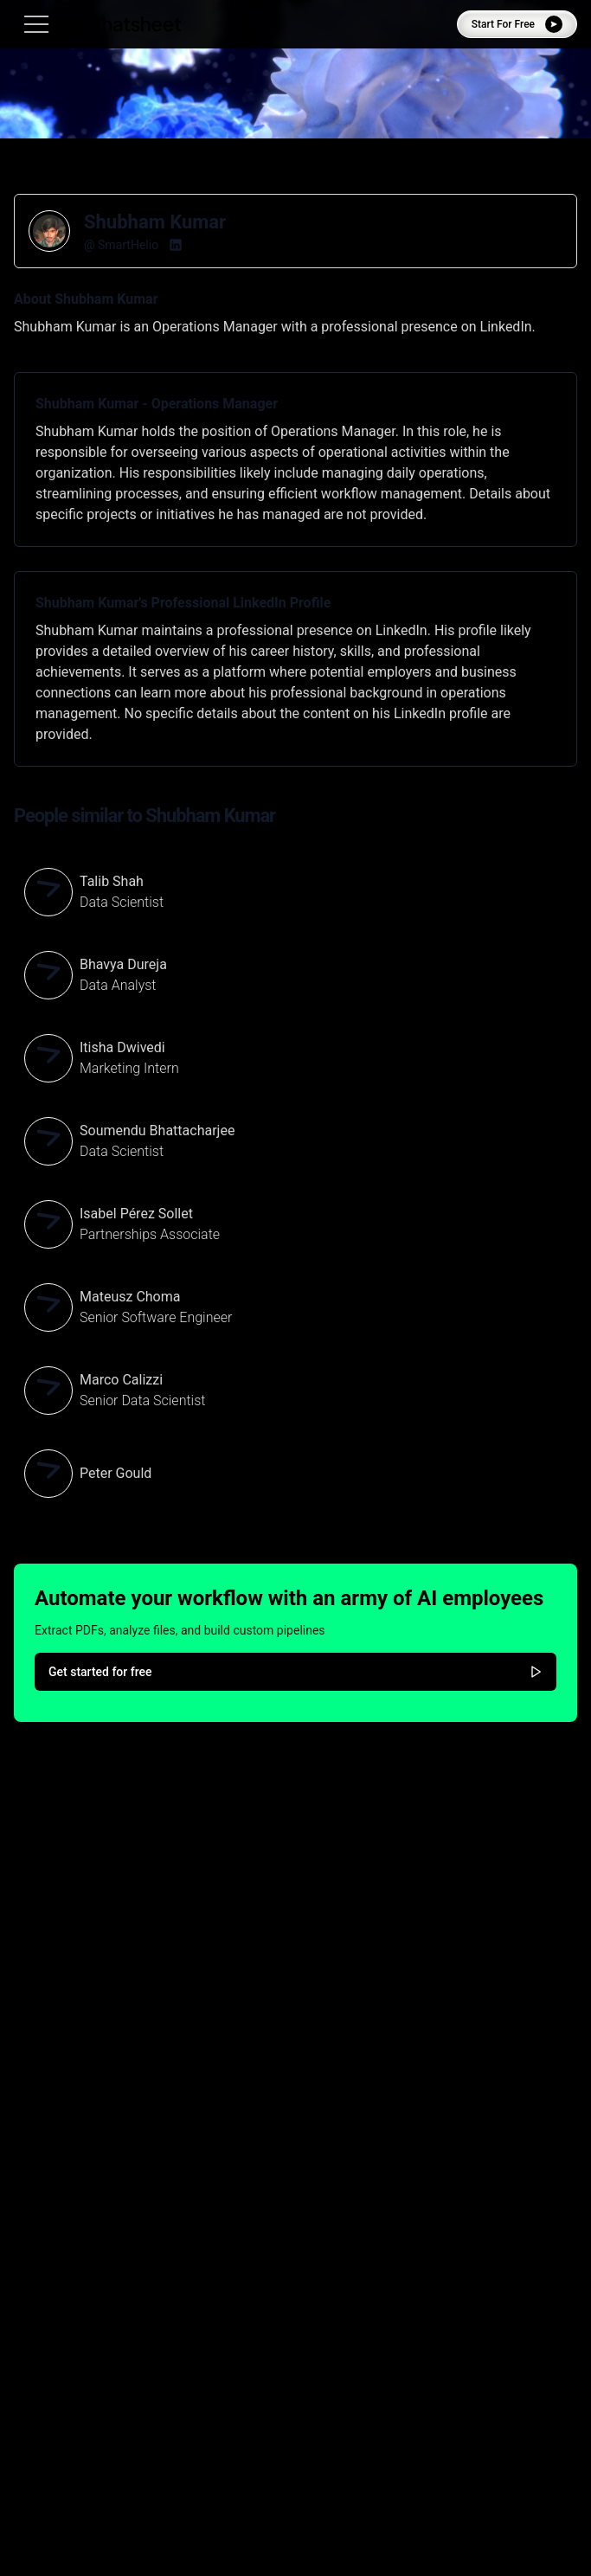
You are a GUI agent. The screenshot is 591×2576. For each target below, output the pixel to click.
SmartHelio (128, 245)
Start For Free (517, 24)
